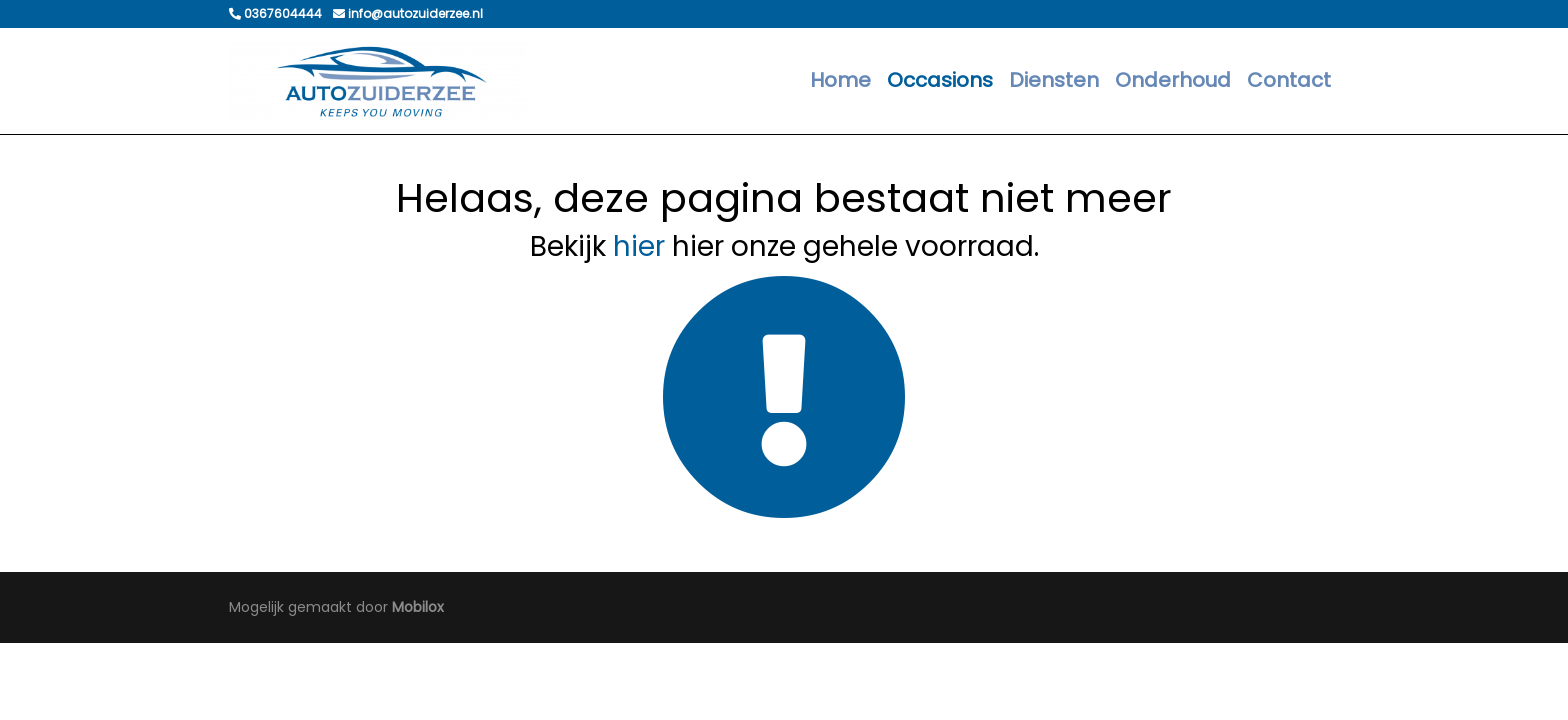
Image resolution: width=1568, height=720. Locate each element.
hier (639, 246)
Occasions (940, 80)
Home (840, 80)
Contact (1289, 80)
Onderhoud (1173, 80)
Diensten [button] (1054, 80)
